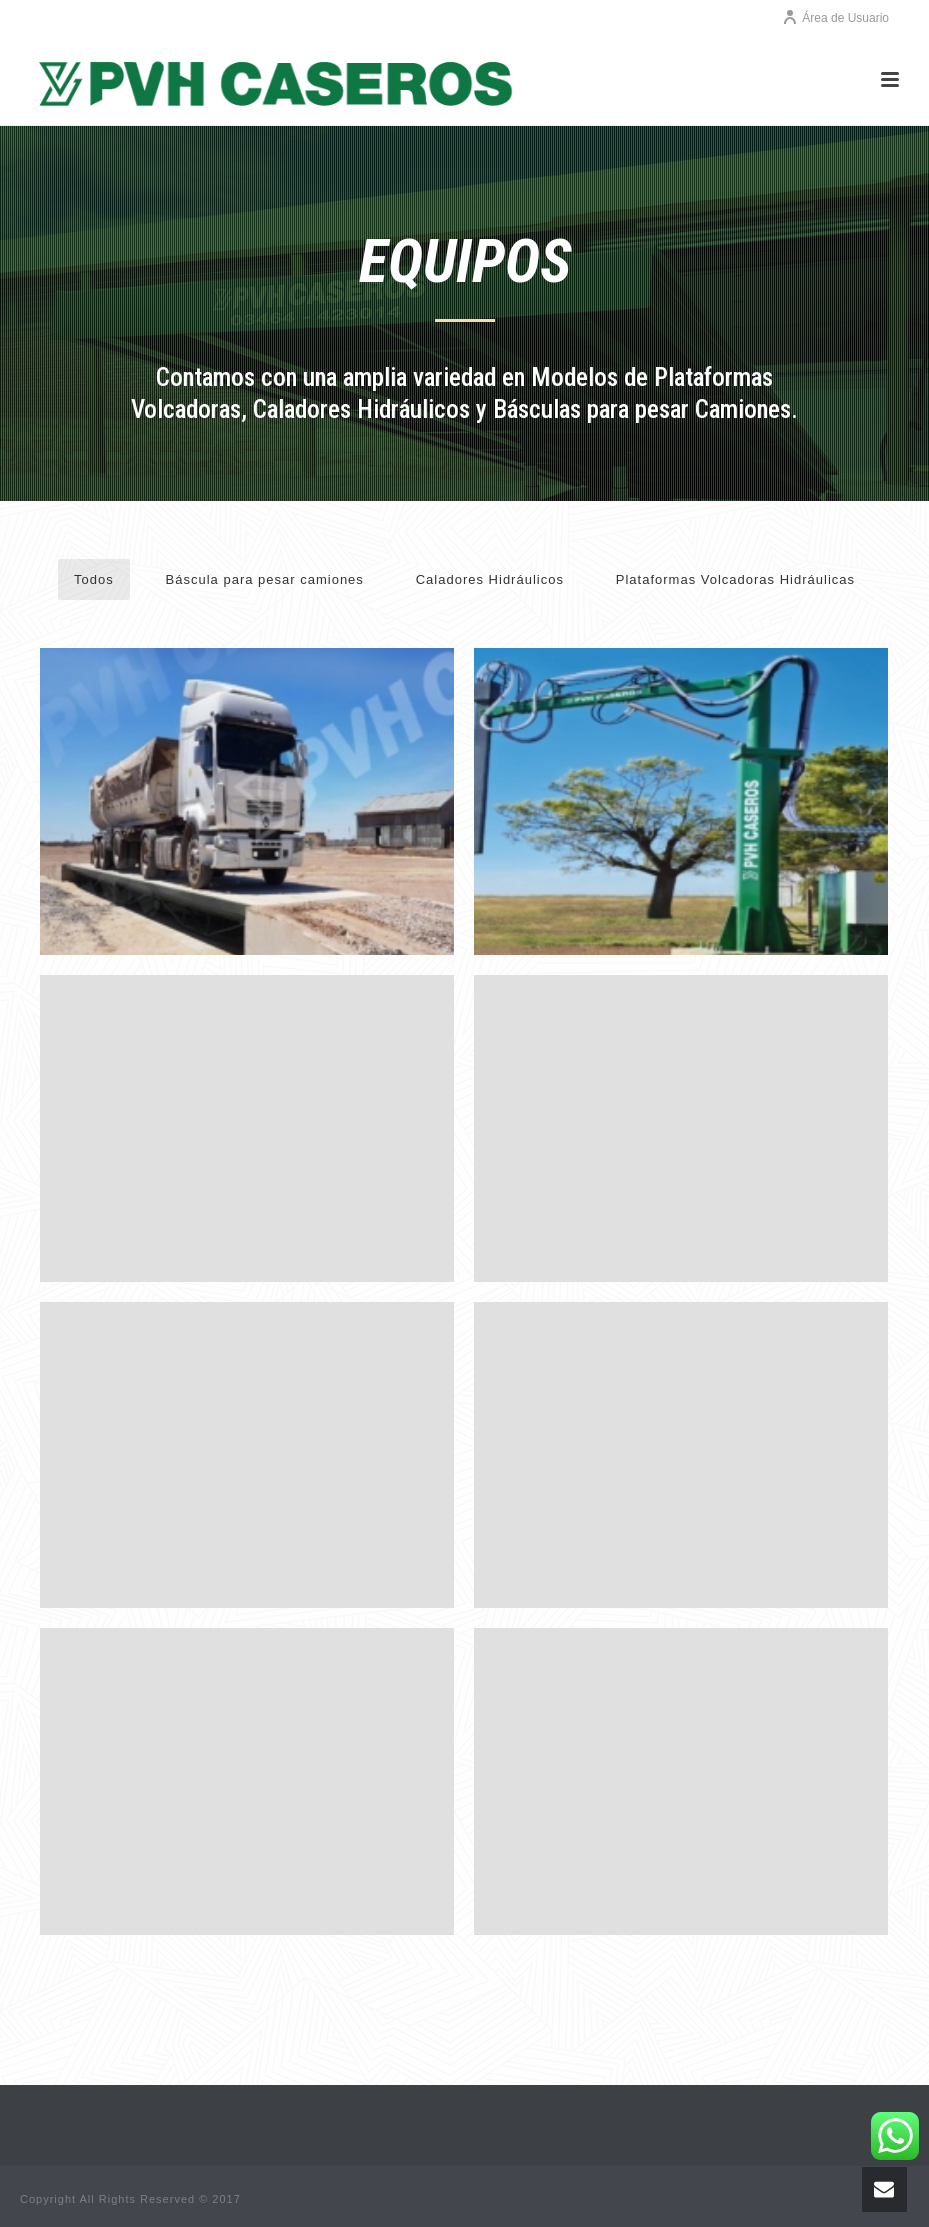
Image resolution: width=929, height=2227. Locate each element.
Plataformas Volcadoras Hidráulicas (735, 579)
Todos (94, 579)
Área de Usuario (835, 18)
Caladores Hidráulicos (490, 579)
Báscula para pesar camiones (265, 579)
